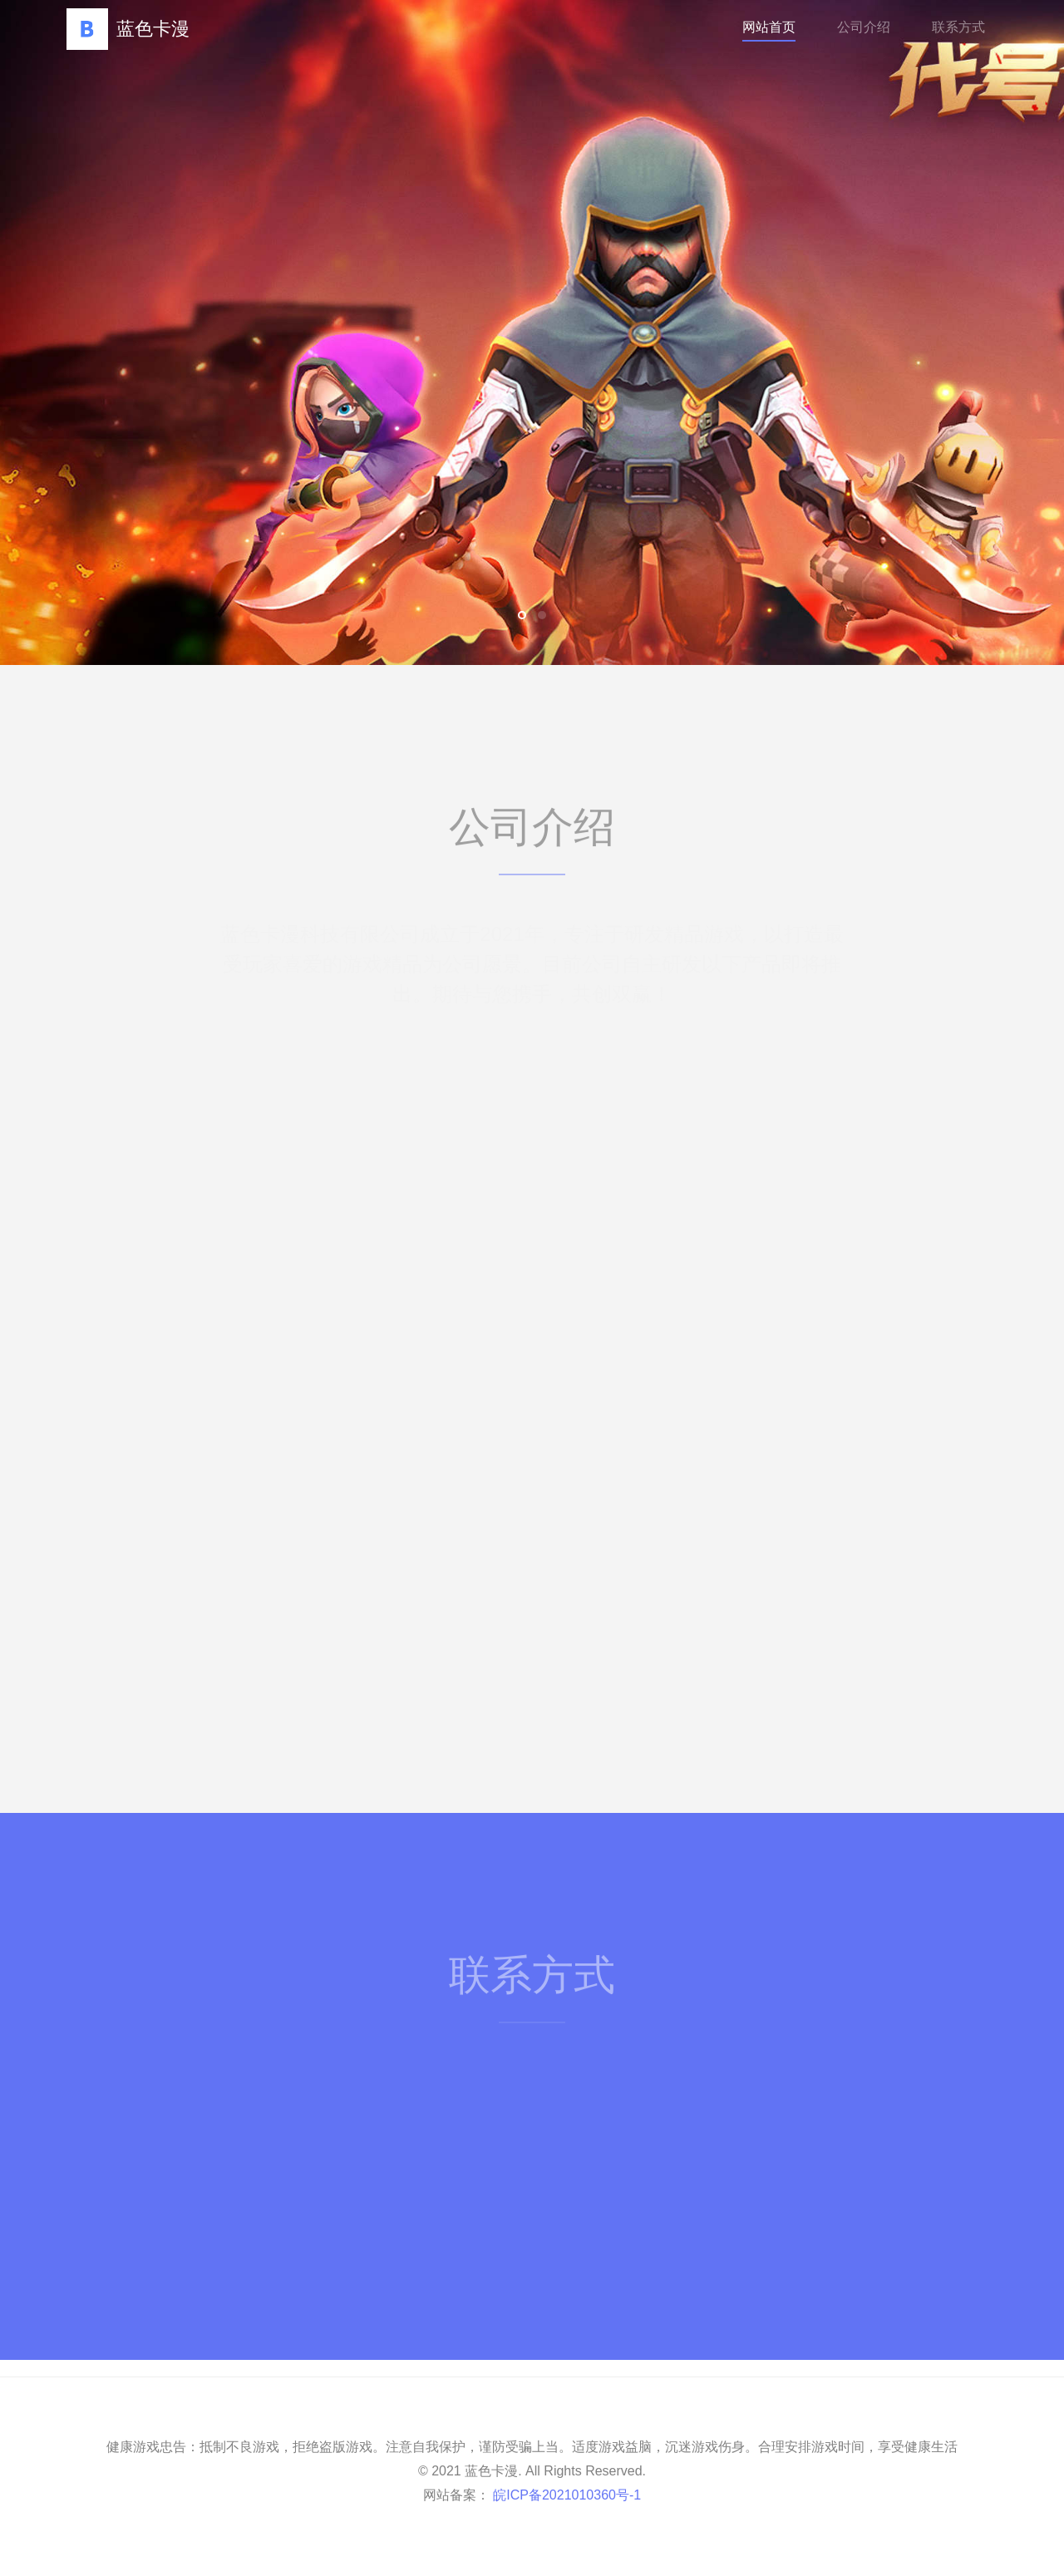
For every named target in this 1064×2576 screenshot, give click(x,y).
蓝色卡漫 (128, 29)
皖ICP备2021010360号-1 (565, 2495)
